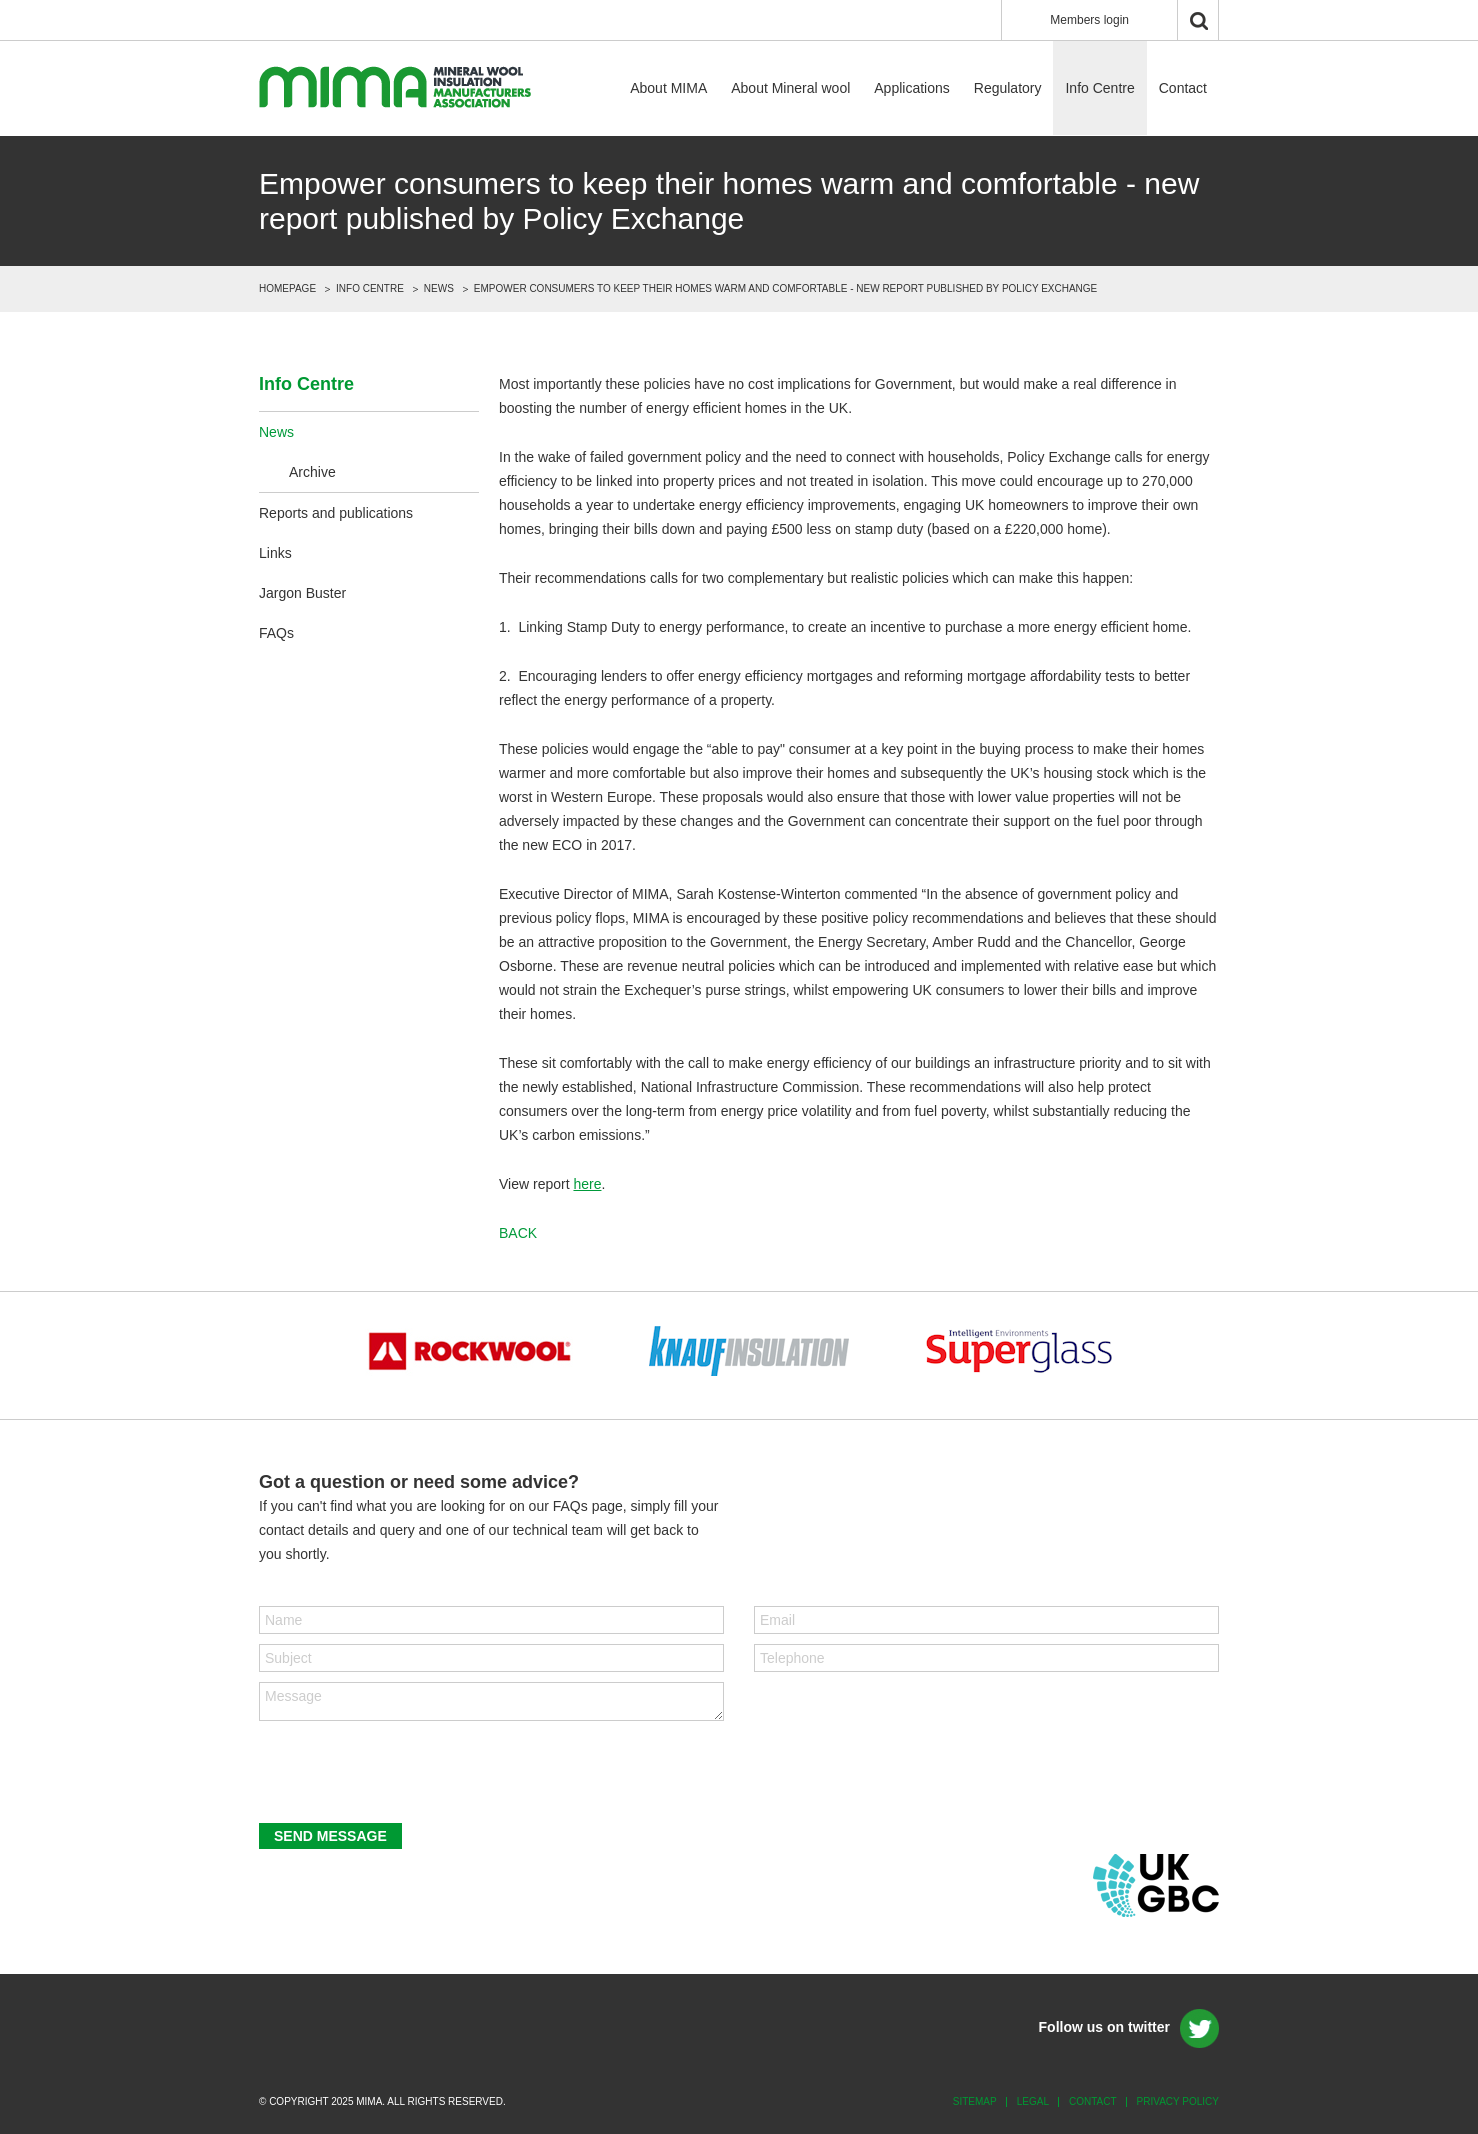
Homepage (287, 288)
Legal (1033, 2101)
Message (491, 1701)
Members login (1089, 20)
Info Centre (1099, 88)
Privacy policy (1178, 2101)
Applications (912, 88)
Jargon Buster (302, 593)
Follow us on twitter (1104, 2027)
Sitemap (975, 2101)
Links (275, 553)
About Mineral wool (790, 88)
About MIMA (668, 88)
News (439, 288)
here (587, 1184)
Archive (312, 472)
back (518, 1233)
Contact (1183, 88)
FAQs (276, 633)
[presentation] (411, 1774)
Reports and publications (336, 513)
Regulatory (1008, 88)
